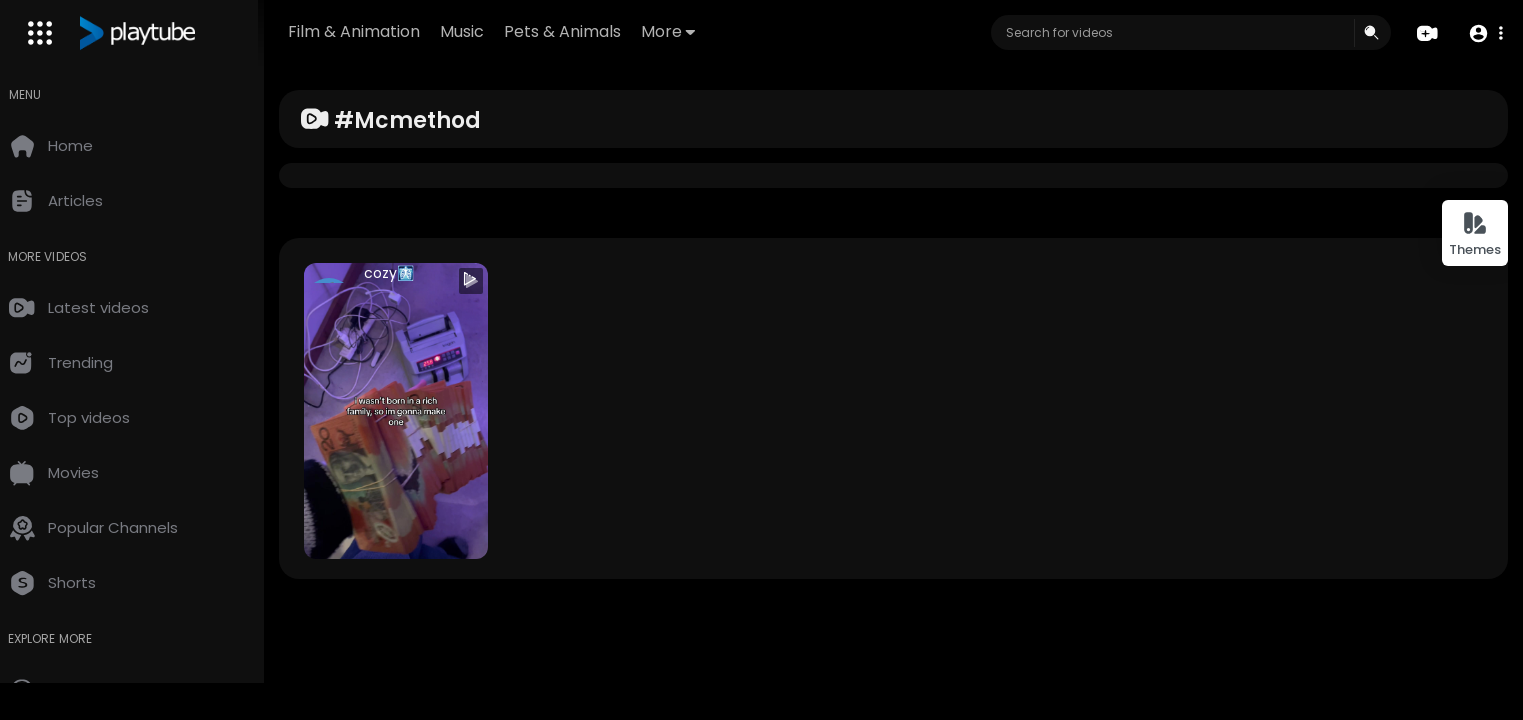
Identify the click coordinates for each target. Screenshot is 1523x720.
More (690, 31)
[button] (1485, 33)
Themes (1475, 234)
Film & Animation (376, 31)
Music (484, 31)
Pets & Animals (584, 31)
